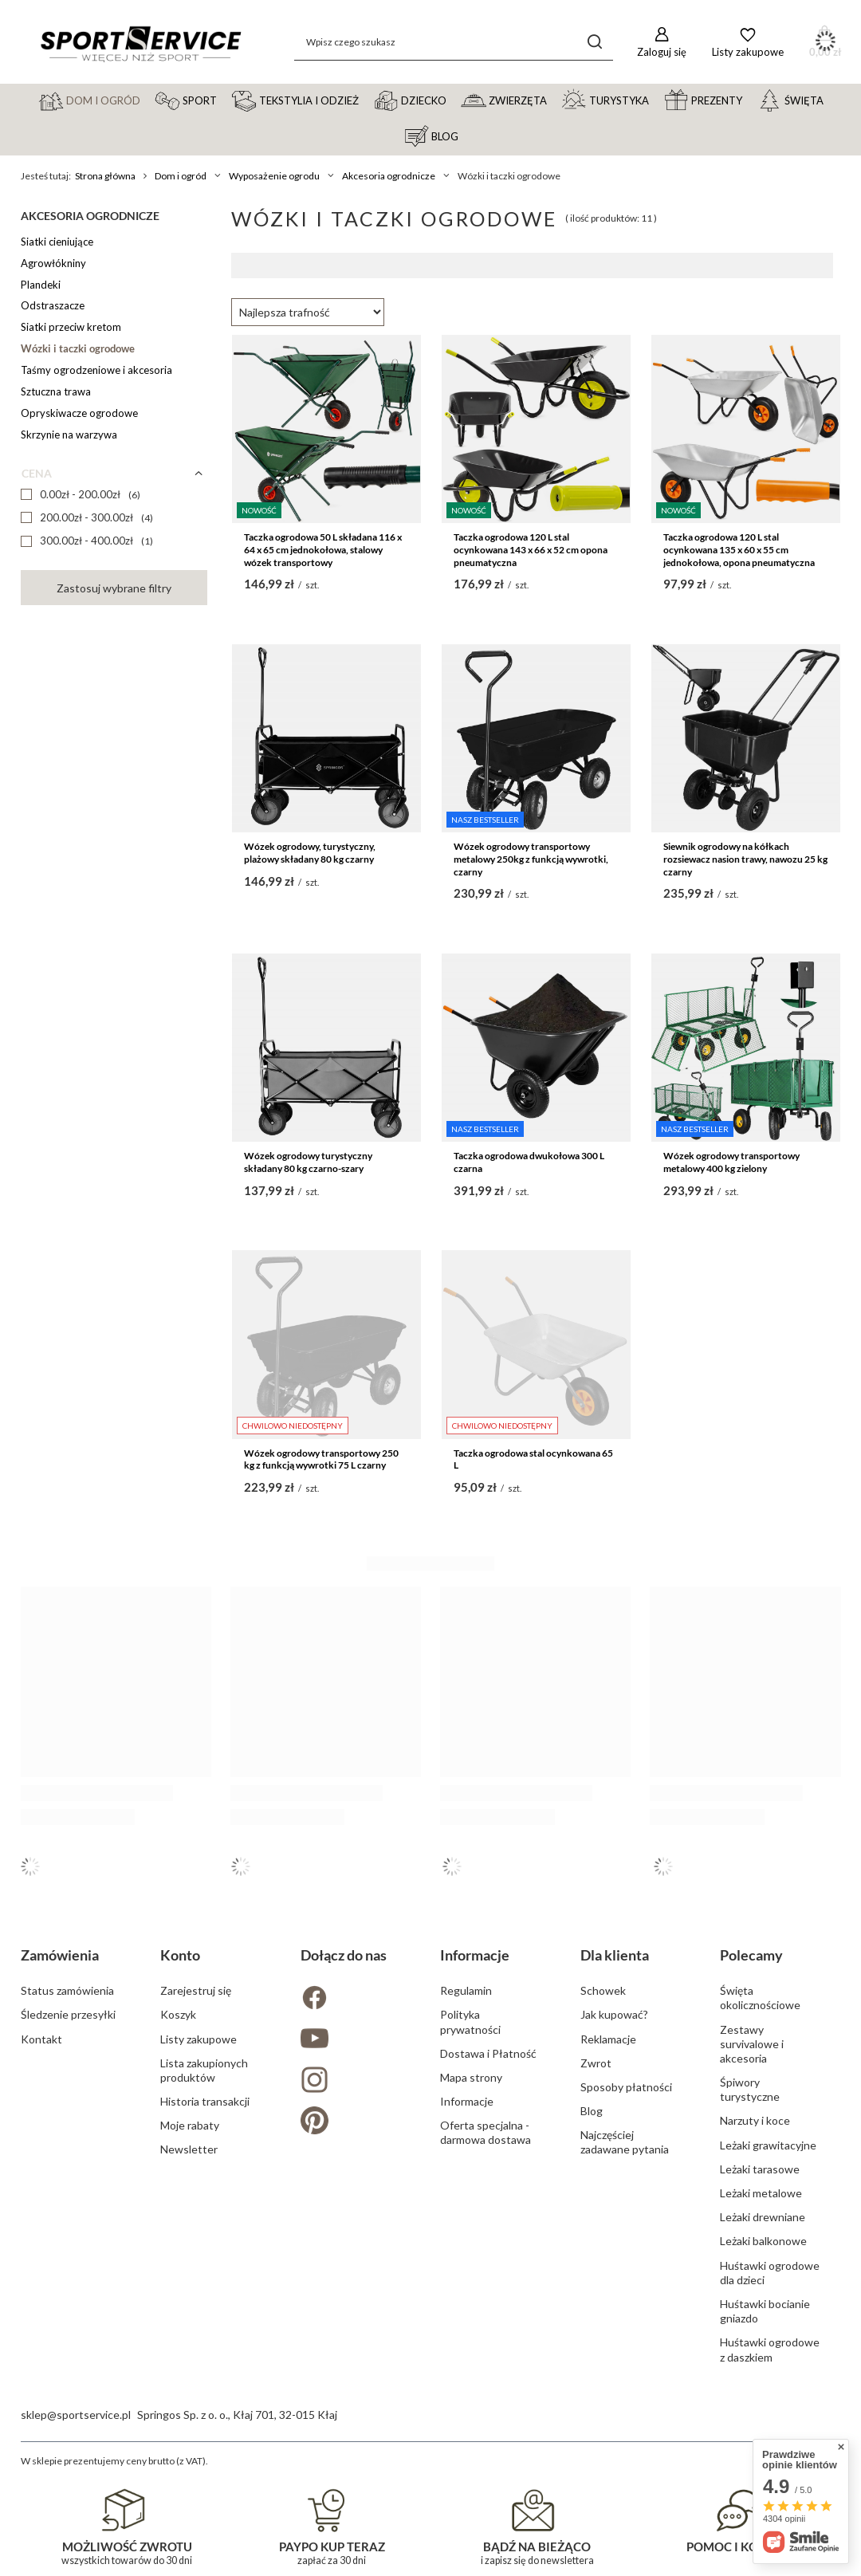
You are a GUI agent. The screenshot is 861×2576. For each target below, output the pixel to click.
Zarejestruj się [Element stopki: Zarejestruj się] (195, 1990)
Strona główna (105, 176)
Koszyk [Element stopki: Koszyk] (178, 2014)
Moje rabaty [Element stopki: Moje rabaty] (189, 2125)
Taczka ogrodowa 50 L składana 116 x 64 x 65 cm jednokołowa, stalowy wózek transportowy (323, 549)
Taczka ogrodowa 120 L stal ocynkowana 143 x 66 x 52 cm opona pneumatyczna (530, 549)
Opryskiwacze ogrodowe (79, 413)
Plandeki (41, 284)
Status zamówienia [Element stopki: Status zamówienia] (67, 1990)
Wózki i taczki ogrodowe (78, 348)
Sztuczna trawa (56, 391)
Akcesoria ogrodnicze (388, 176)
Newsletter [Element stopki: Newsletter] (189, 2149)
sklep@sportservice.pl (76, 2414)
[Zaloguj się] (661, 42)
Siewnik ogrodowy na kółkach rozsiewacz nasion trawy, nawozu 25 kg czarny (745, 858)
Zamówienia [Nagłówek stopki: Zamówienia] (60, 1955)
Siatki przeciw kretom (71, 327)
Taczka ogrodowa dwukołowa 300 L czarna (529, 1162)
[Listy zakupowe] (748, 42)
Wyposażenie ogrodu (274, 176)
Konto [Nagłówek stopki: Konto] (180, 1955)
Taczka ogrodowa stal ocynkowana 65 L (533, 1459)
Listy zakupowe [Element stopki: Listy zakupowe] (198, 2039)
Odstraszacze (53, 305)
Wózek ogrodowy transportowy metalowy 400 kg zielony (731, 1162)
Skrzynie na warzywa (69, 434)
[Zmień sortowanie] (307, 312)
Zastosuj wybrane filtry (114, 588)
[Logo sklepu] (140, 42)
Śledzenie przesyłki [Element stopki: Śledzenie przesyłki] (68, 2014)
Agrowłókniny (53, 263)
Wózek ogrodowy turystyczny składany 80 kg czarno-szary (308, 1162)
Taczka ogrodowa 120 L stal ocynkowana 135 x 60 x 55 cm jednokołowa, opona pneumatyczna (739, 549)
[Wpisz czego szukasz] (453, 42)
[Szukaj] (595, 42)
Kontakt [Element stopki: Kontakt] (41, 2039)
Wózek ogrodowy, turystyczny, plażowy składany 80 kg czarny (309, 852)
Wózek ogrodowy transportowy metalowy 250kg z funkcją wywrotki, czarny (531, 858)
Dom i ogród (180, 176)
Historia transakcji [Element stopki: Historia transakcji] (205, 2101)
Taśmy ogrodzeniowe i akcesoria (96, 370)
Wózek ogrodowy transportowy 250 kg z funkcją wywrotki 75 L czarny (321, 1459)
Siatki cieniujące (57, 241)
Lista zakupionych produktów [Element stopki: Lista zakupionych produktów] (204, 2070)
